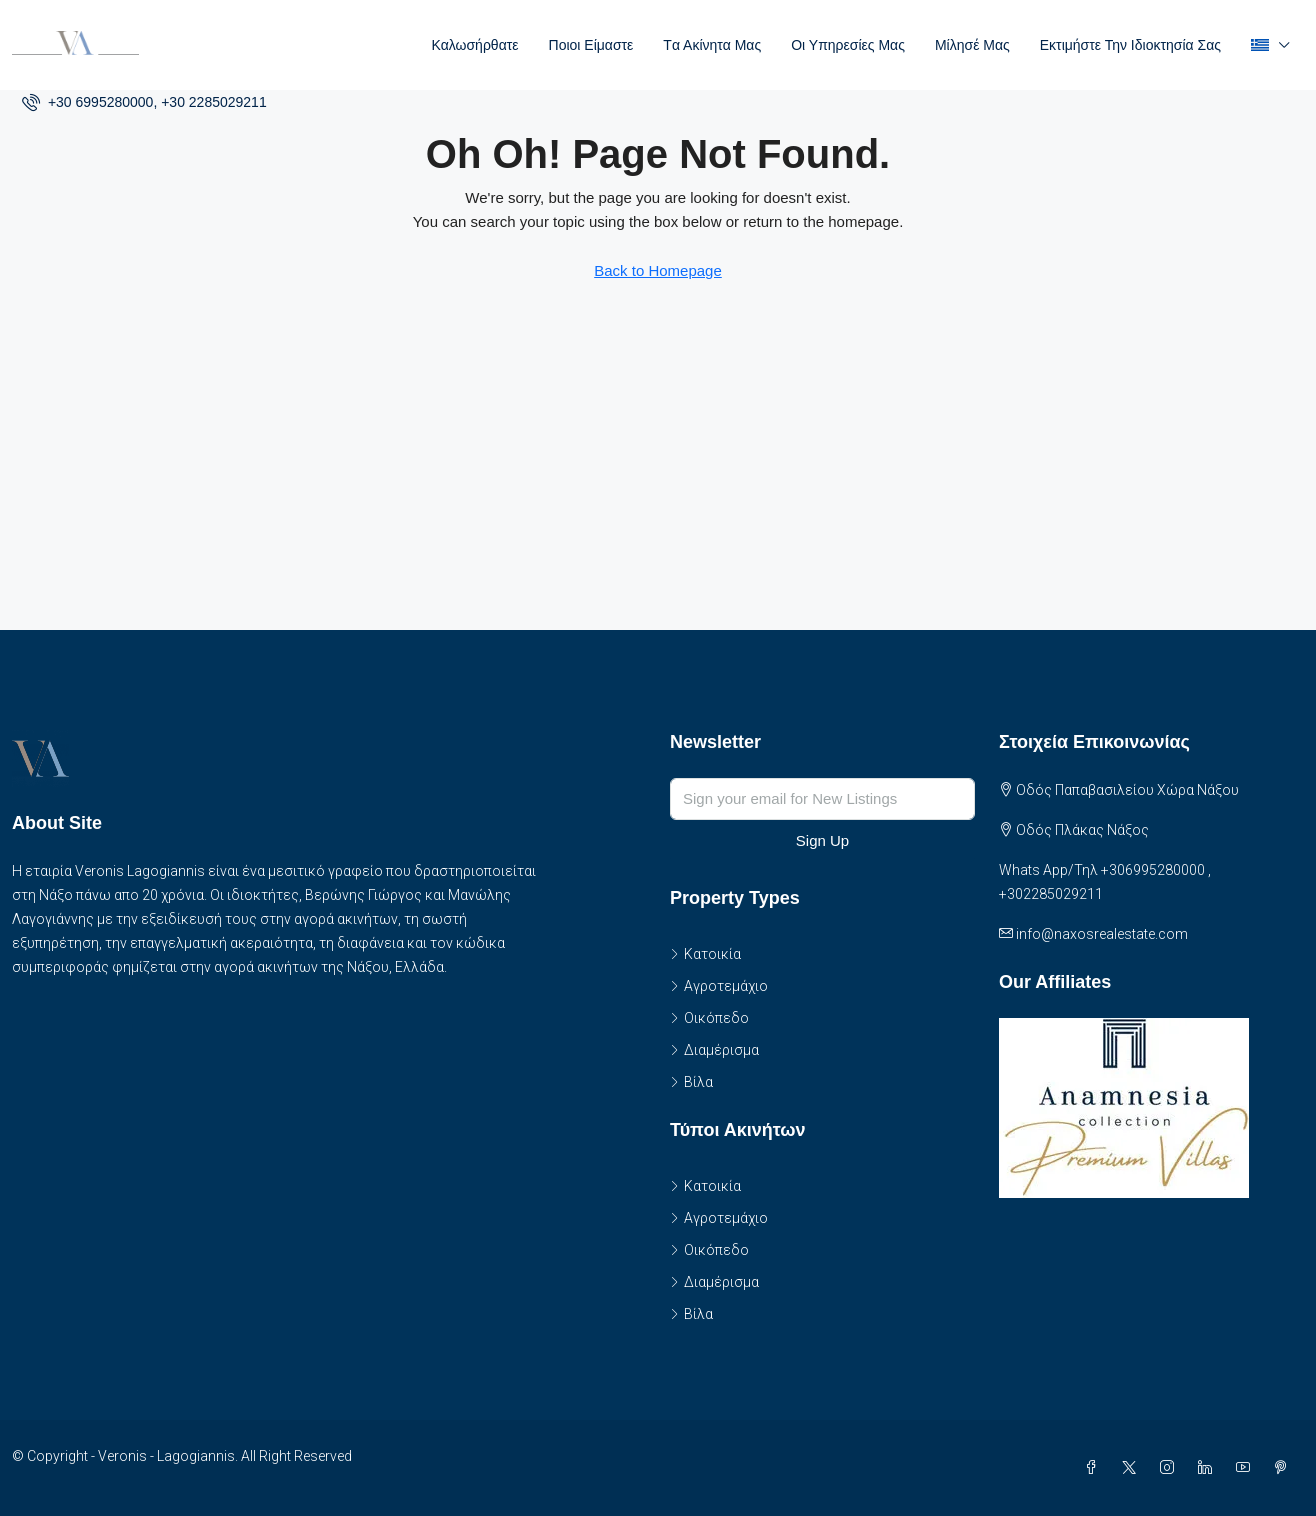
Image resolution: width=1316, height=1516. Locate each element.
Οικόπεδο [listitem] (709, 1018)
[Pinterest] (1285, 1468)
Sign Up (822, 840)
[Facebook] (1095, 1468)
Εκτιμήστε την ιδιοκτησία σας (1130, 45)
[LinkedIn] (1209, 1468)
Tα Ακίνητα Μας (712, 45)
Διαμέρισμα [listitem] (714, 1050)
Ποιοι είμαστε (591, 45)
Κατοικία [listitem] (705, 954)
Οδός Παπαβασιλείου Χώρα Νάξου (1127, 790)
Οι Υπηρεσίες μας (848, 45)
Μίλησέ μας (972, 45)
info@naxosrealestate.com (1102, 934)
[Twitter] (1133, 1468)
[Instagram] (1171, 1468)
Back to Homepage (658, 270)
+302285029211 (1051, 894)
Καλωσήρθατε (474, 45)
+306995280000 (1153, 870)
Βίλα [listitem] (691, 1082)
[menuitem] (144, 102)
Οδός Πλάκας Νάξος (1082, 830)
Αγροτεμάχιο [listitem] (719, 986)
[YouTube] (1247, 1468)
